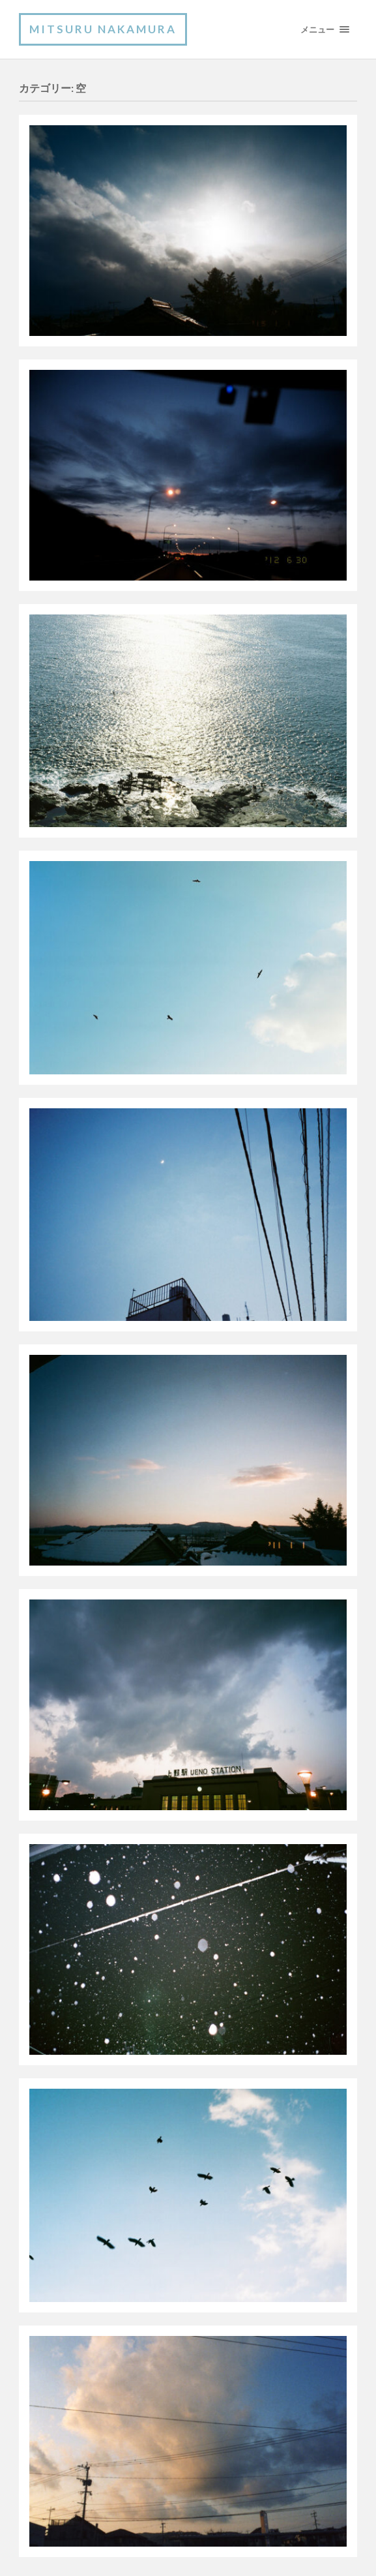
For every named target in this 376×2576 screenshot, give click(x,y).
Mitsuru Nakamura (103, 29)
